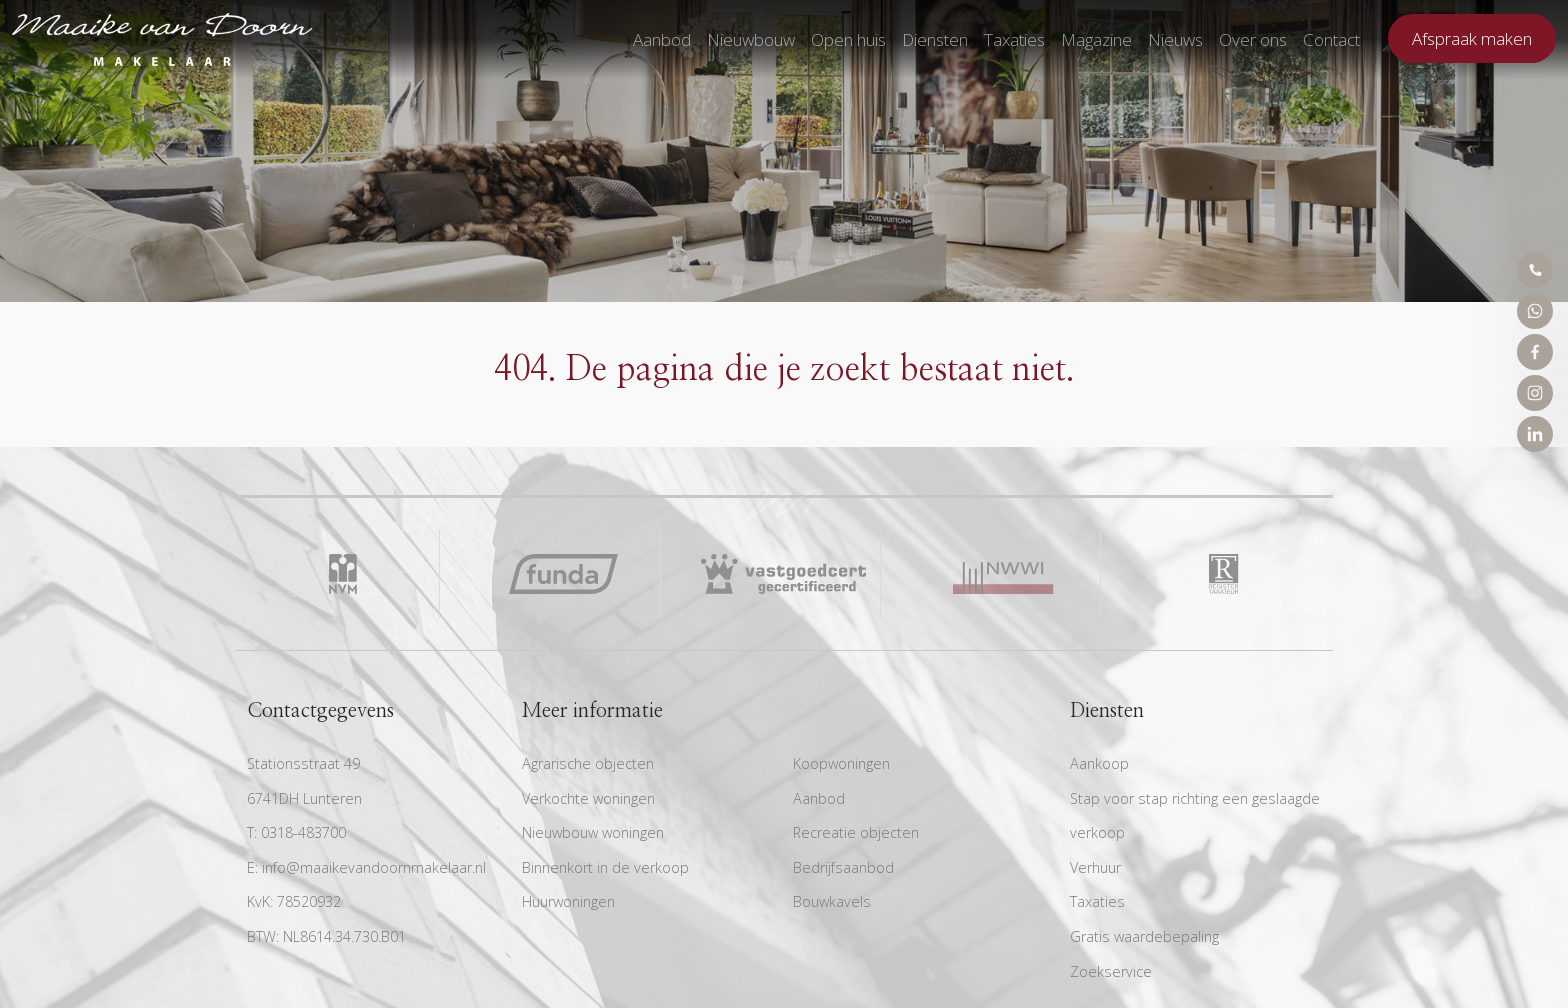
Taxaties (1014, 39)
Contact (1331, 39)
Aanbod (662, 39)
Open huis (848, 39)
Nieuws (1175, 39)
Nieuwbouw (751, 39)
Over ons (1253, 39)
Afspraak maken (1472, 38)
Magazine (1096, 39)
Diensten (935, 39)
